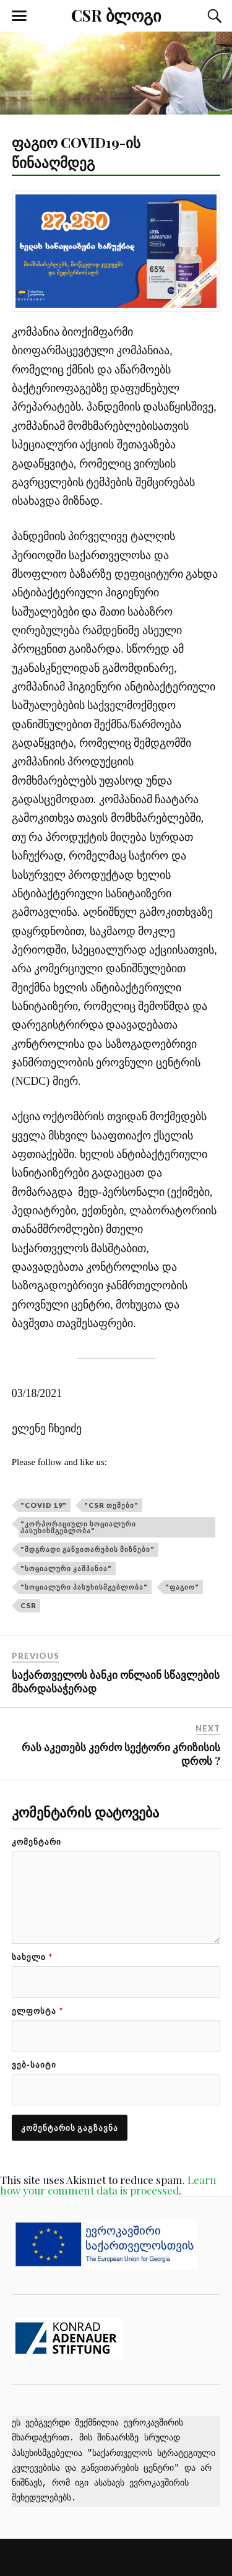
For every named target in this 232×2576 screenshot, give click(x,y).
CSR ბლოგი (116, 14)
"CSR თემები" (111, 1505)
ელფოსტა (37, 2011)
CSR (28, 1605)
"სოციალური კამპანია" (66, 1568)
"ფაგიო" (182, 1587)
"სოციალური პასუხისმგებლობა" (84, 1587)
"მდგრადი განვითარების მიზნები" (87, 1549)
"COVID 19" (43, 1505)
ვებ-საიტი (34, 2065)
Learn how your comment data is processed (108, 2185)
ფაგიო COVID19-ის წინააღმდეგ (76, 152)
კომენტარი (36, 1842)
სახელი (32, 1957)
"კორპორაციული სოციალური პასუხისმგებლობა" (78, 1527)
